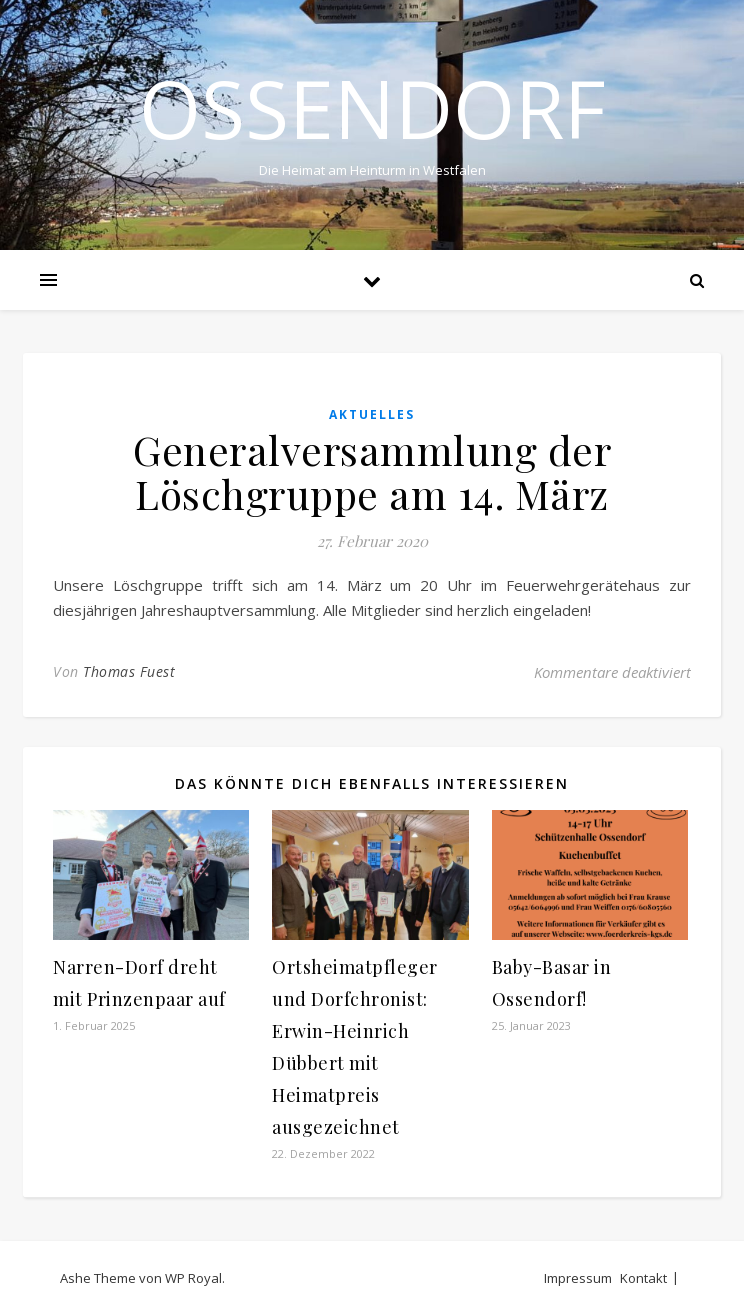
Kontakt (643, 1278)
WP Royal (193, 1278)
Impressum (578, 1278)
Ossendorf (372, 108)
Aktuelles (372, 414)
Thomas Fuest (129, 671)
